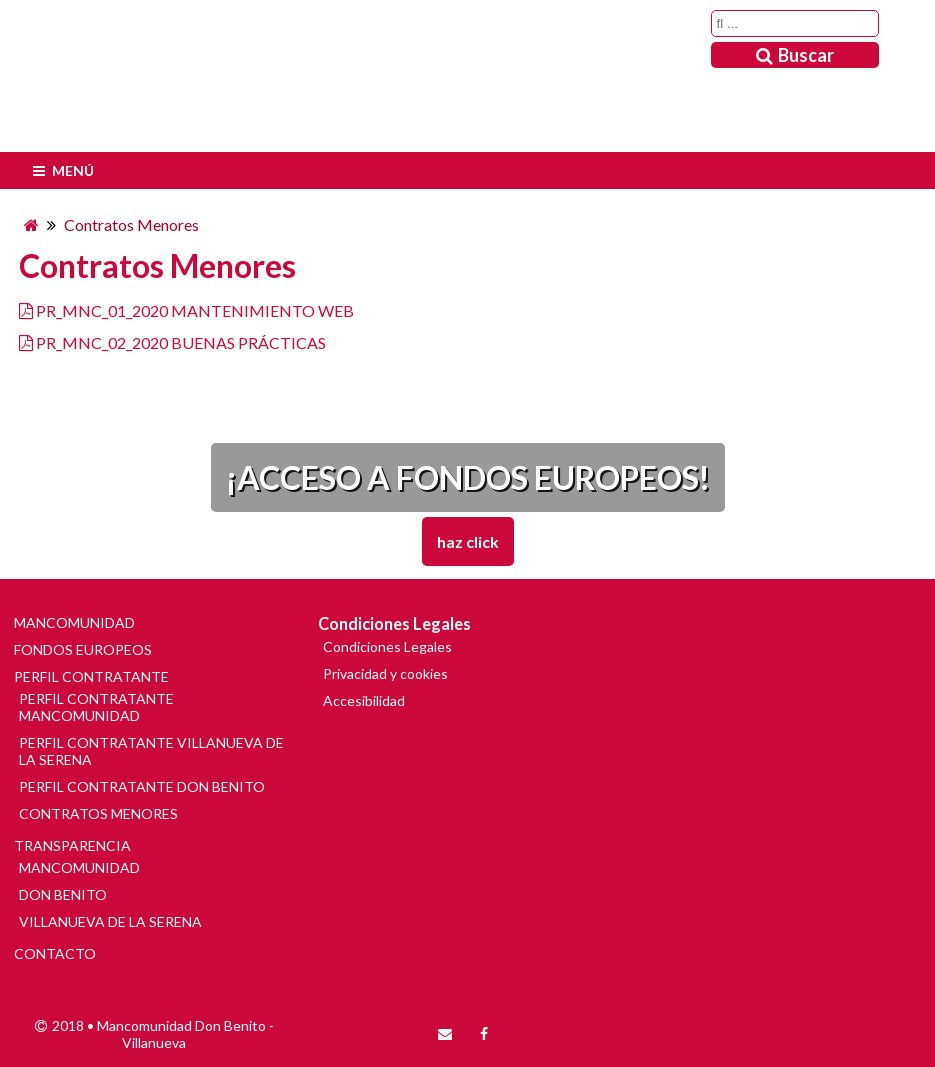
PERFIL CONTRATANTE (91, 676)
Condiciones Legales (387, 646)
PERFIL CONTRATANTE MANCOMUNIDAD (96, 707)
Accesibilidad (364, 700)
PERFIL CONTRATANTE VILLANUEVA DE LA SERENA (151, 751)
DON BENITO (63, 894)
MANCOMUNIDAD (74, 622)
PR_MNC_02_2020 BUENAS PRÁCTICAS (181, 342)
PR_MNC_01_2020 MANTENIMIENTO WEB (195, 310)
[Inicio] (31, 224)
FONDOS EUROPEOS (83, 649)
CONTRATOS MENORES (98, 813)
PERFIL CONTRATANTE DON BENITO (142, 786)
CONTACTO (55, 953)
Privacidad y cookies (385, 673)
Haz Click (468, 541)
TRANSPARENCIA (72, 845)
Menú (61, 170)
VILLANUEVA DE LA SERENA (110, 921)
